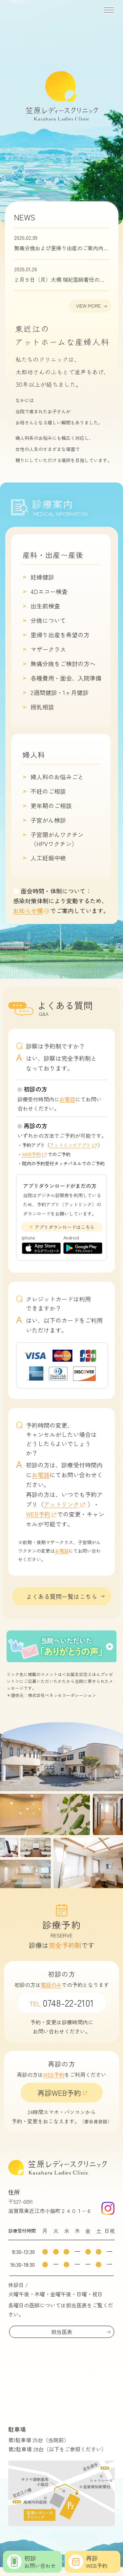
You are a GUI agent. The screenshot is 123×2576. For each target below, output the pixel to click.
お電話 (67, 1099)
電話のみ (51, 1985)
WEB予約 (31, 1154)
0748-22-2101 (61, 2002)
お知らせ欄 (28, 910)
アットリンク (61, 1504)
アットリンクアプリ (70, 1145)
